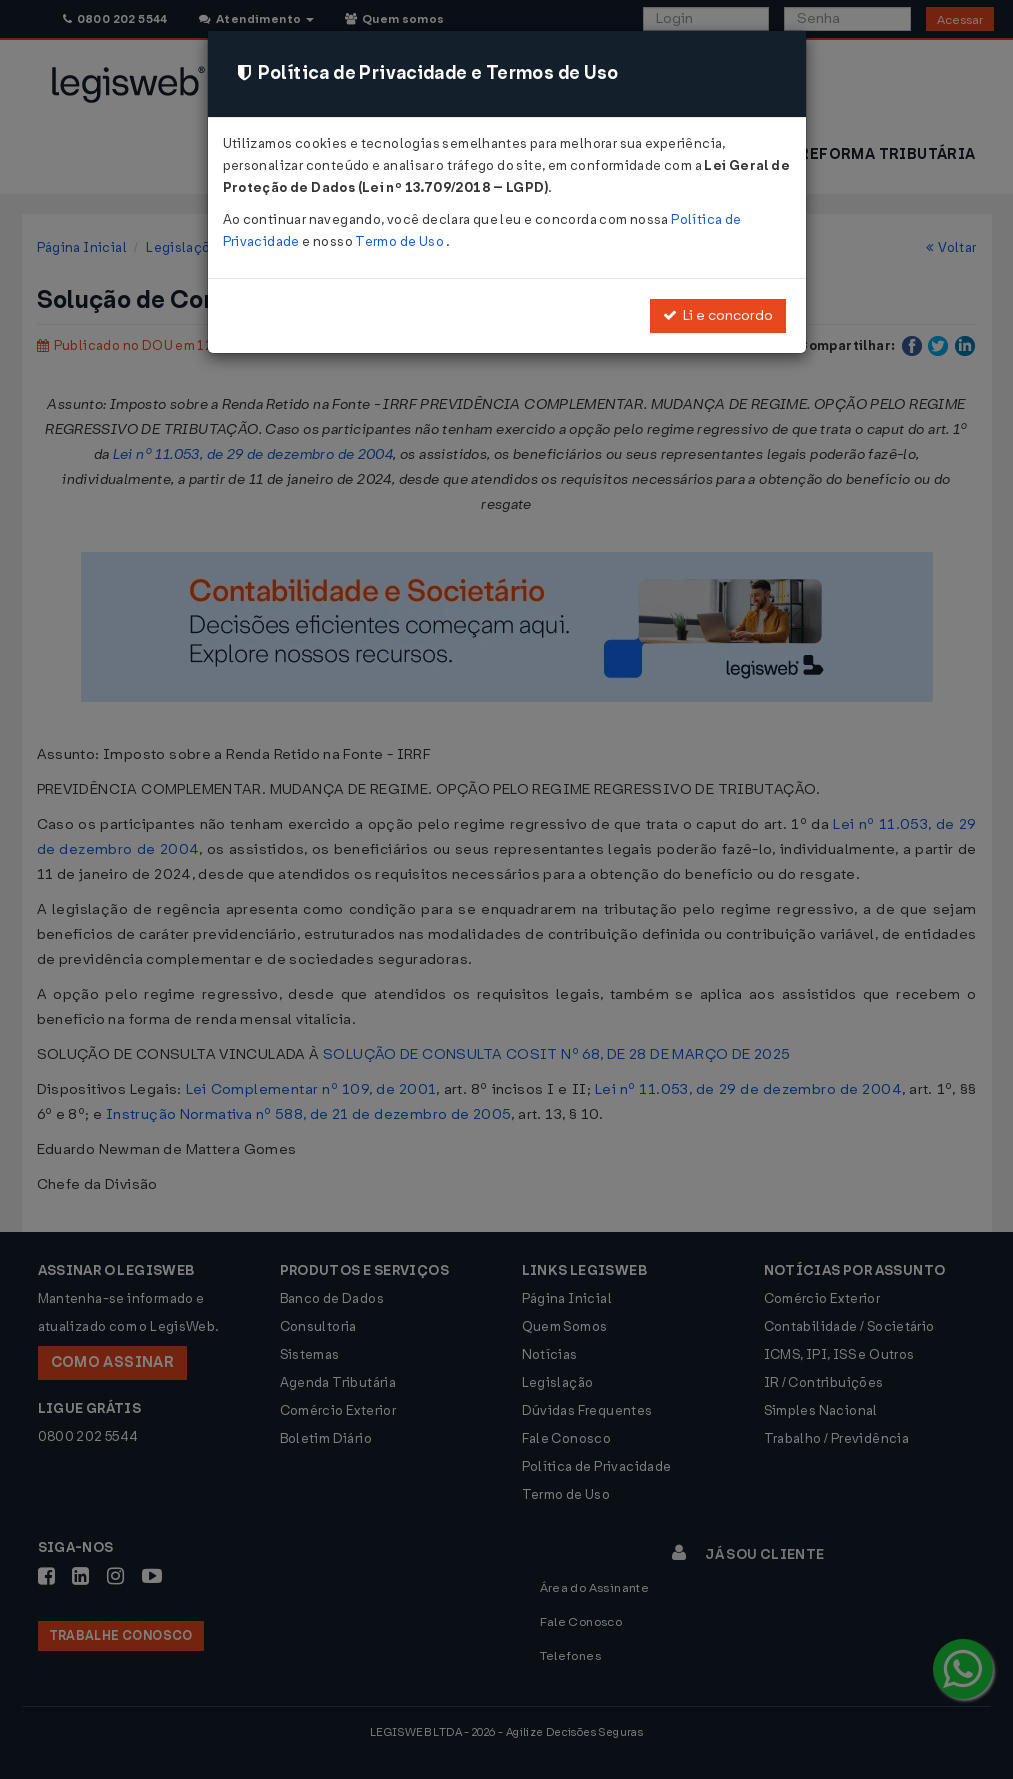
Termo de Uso (400, 241)
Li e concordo (718, 315)
